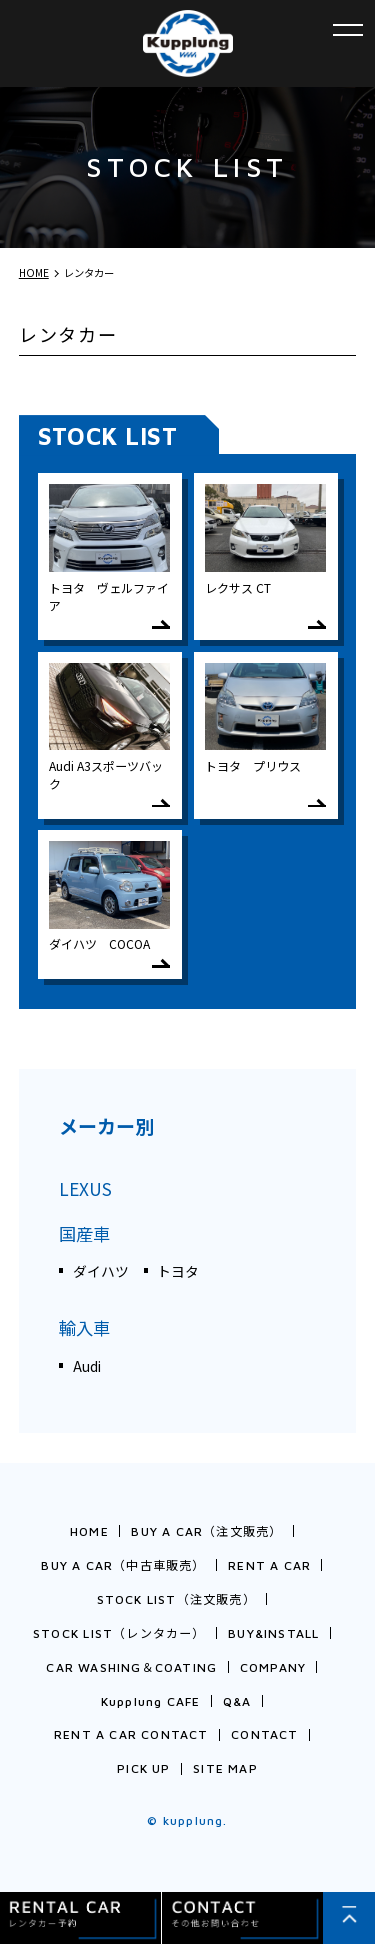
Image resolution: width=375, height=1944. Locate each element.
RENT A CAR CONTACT (131, 1734)
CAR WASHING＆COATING (131, 1667)
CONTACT (264, 1734)
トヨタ (178, 1271)
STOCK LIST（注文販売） (176, 1599)
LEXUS (85, 1188)
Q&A (237, 1701)
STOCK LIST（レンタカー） (119, 1633)
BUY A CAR (206, 1531)
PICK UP (143, 1768)
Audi (87, 1366)
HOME (89, 1531)
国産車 (84, 1233)
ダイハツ (101, 1271)
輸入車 (84, 1327)
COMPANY (273, 1667)
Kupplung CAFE (151, 1701)
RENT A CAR (269, 1565)
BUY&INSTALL (273, 1633)
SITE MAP (225, 1768)
